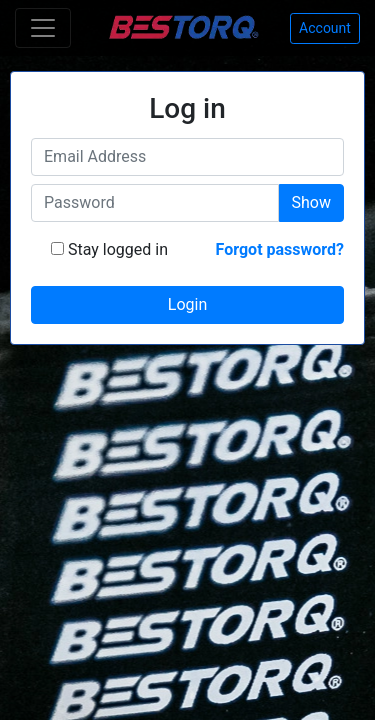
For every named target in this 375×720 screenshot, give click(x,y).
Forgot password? (280, 249)
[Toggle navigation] (43, 28)
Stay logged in (116, 249)
